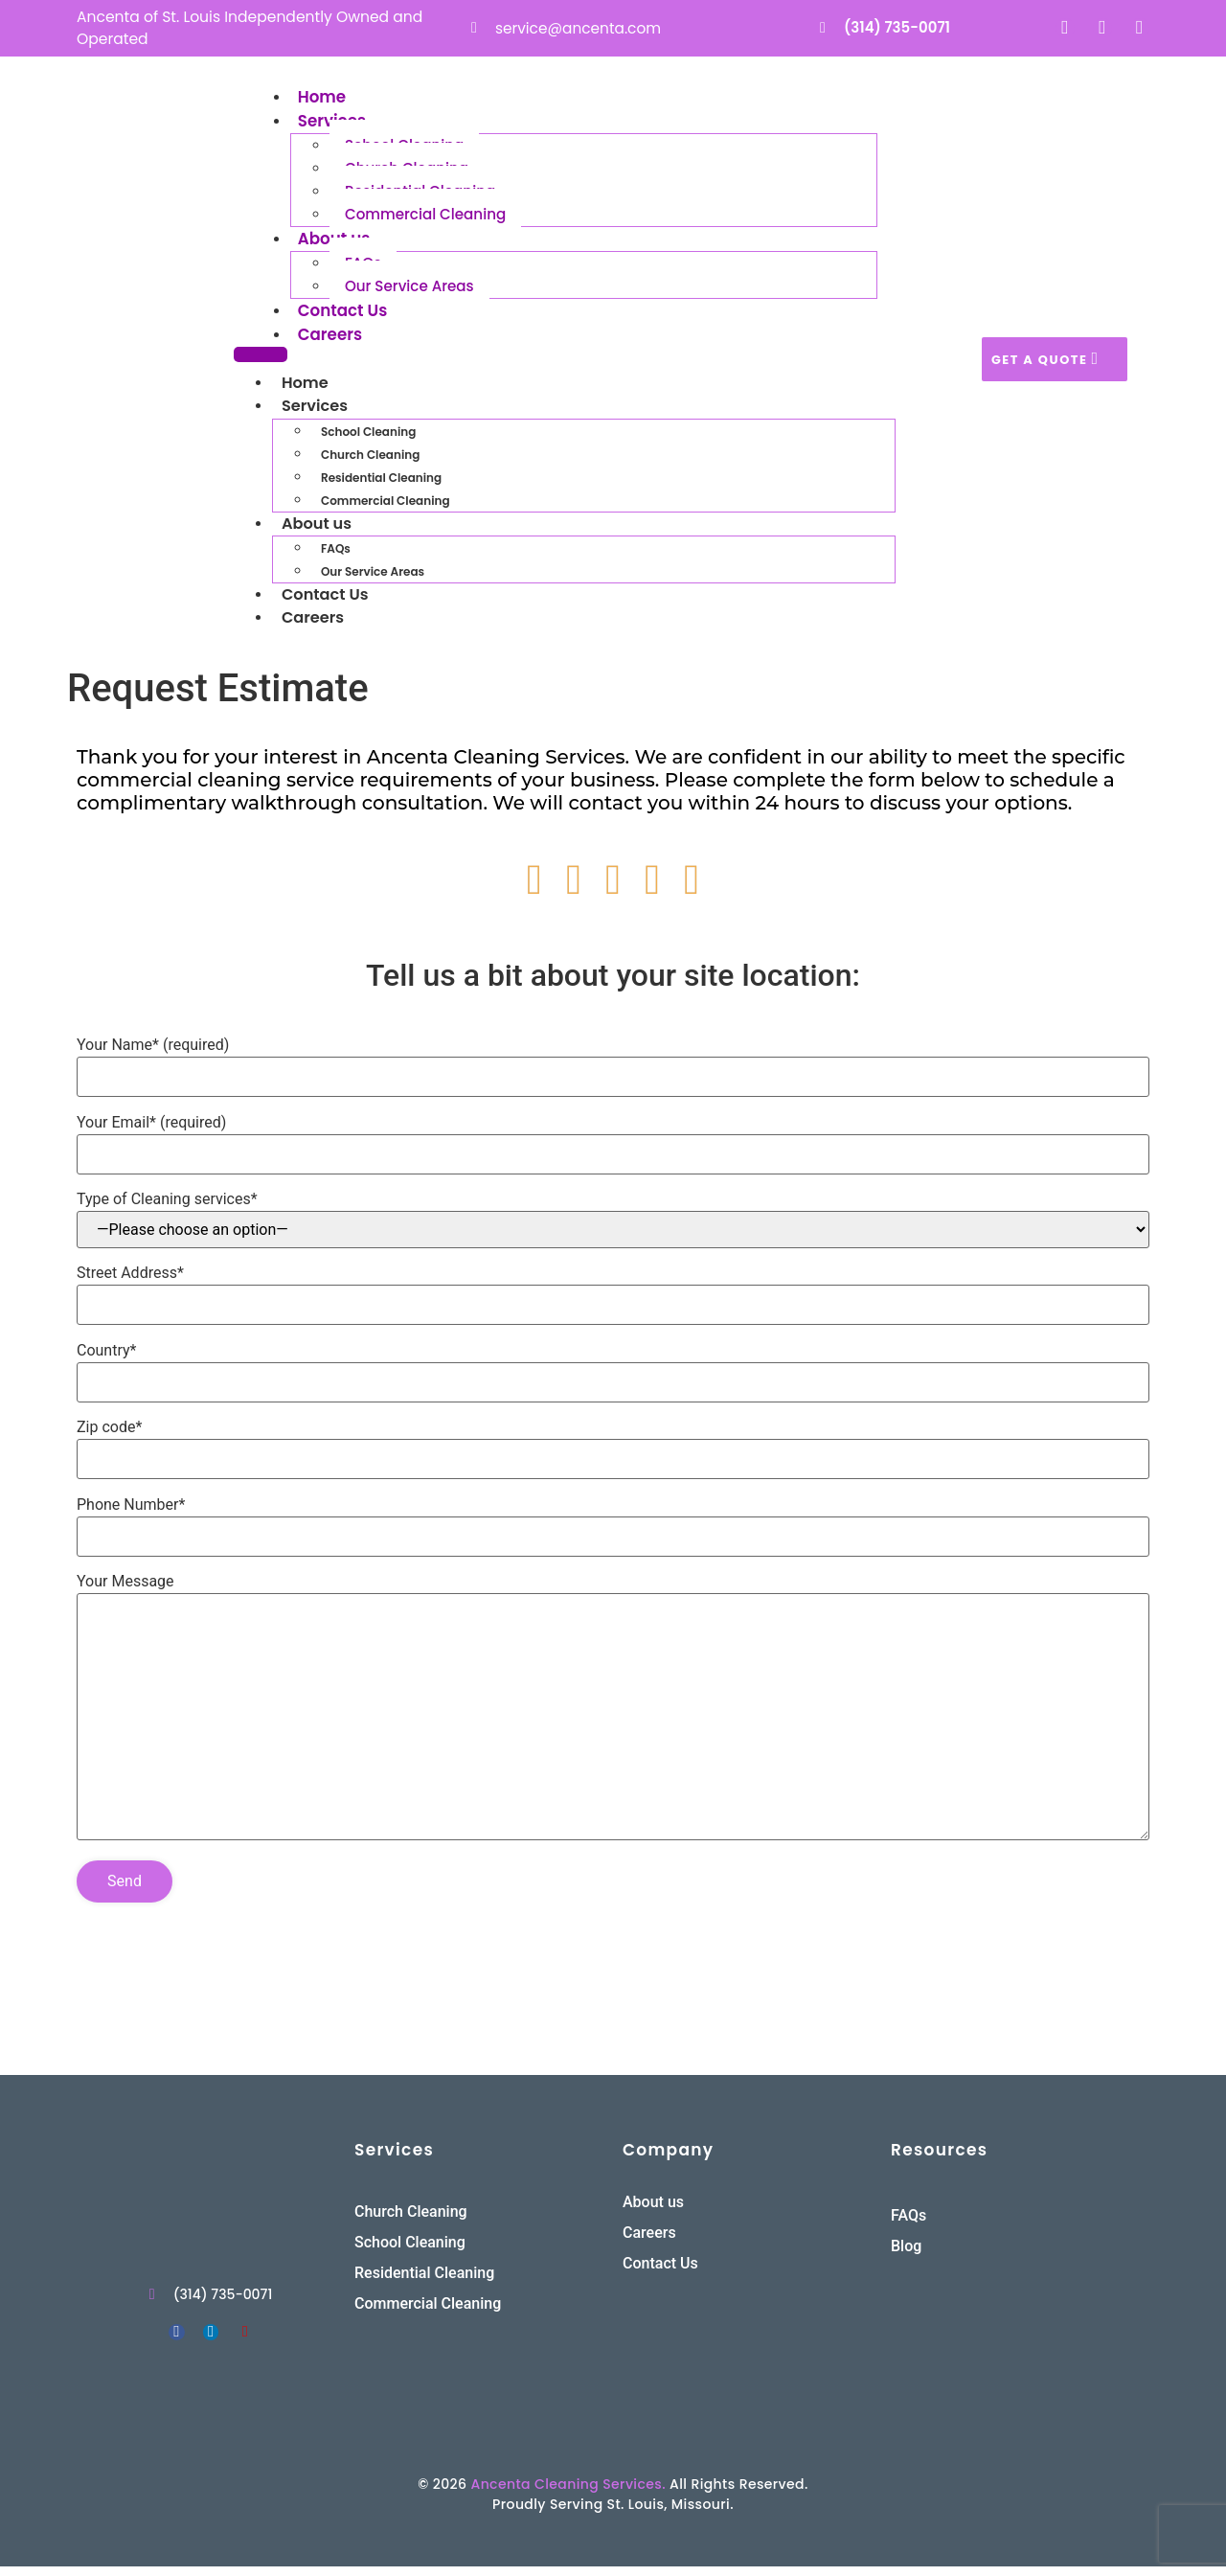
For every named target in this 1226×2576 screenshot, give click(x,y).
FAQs (336, 555)
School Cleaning (368, 437)
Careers (331, 337)
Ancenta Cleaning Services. (567, 2493)
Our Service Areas (399, 290)
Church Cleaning (370, 460)
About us (335, 240)
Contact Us (343, 313)
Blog (906, 2255)
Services (333, 122)
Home (322, 97)
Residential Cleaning (381, 483)
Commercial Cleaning (413, 217)
